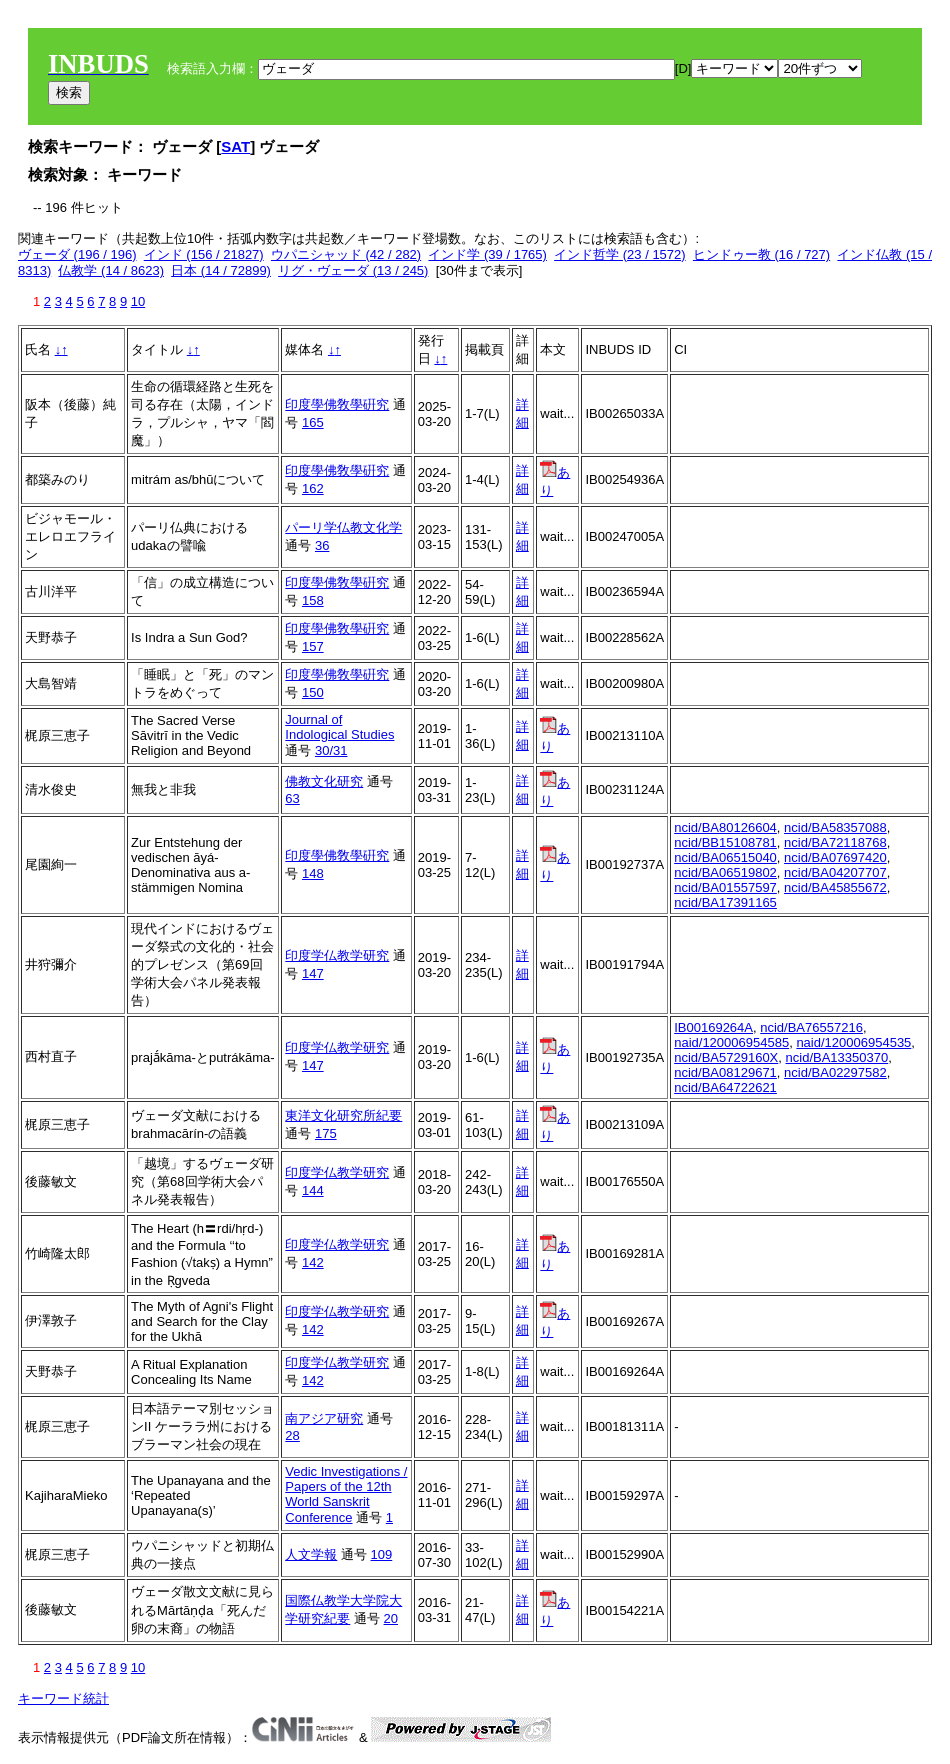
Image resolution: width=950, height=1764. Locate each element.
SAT (235, 146)
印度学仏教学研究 (337, 955)
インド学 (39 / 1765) (487, 254)
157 (313, 646)
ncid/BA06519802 (725, 872)
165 (313, 422)
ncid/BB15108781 (725, 842)
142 (313, 1262)
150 (313, 692)
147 (313, 973)
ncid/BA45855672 (835, 887)
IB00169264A (713, 1027)
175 (326, 1133)
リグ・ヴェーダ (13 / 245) (353, 270)
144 (313, 1190)
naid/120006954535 (853, 1042)
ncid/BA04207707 (835, 872)
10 (138, 301)
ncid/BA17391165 (725, 902)
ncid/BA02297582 (835, 1072)
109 (382, 1554)
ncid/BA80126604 (725, 827)
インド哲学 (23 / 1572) (620, 254)
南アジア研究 (324, 1418)
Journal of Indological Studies (339, 727)
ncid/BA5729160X (726, 1057)
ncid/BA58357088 (835, 827)
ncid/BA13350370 (837, 1057)
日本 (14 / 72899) (221, 270)
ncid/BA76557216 (811, 1027)
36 (322, 545)
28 (292, 1435)
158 (313, 600)
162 (313, 488)
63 (292, 798)
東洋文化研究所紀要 (343, 1115)
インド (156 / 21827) (204, 254)
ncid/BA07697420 (835, 857)
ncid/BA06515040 (725, 857)
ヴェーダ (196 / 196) (77, 254)
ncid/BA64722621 (725, 1087)
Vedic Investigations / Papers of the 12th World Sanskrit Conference (346, 1494)
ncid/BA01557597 (725, 887)
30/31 (331, 750)
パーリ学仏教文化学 (343, 527)
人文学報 (311, 1554)
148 (313, 873)
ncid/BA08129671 (725, 1072)
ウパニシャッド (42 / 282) (346, 254)
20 (391, 1618)
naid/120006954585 (731, 1042)
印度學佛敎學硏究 (337, 404)
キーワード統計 (63, 1698)
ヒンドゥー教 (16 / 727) (761, 254)
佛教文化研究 (324, 781)
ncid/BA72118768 (835, 842)
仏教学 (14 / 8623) (111, 270)
